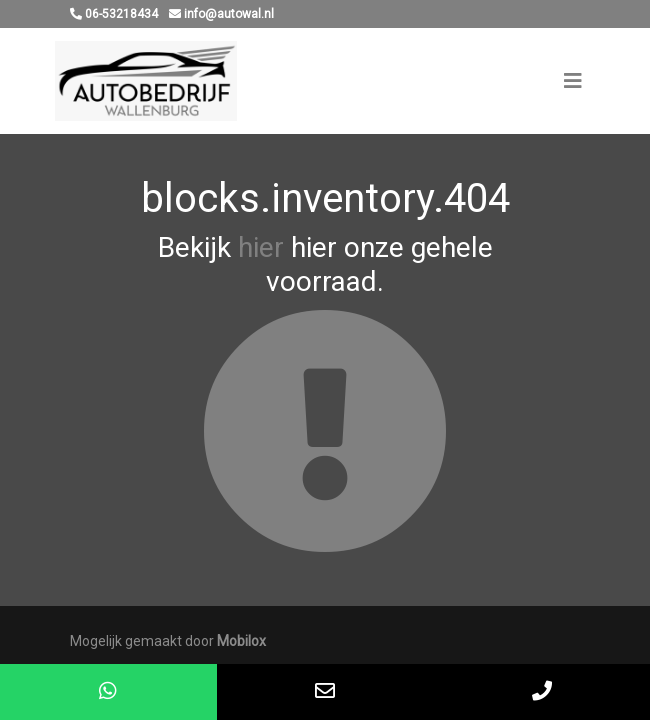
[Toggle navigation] (573, 81)
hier (261, 247)
